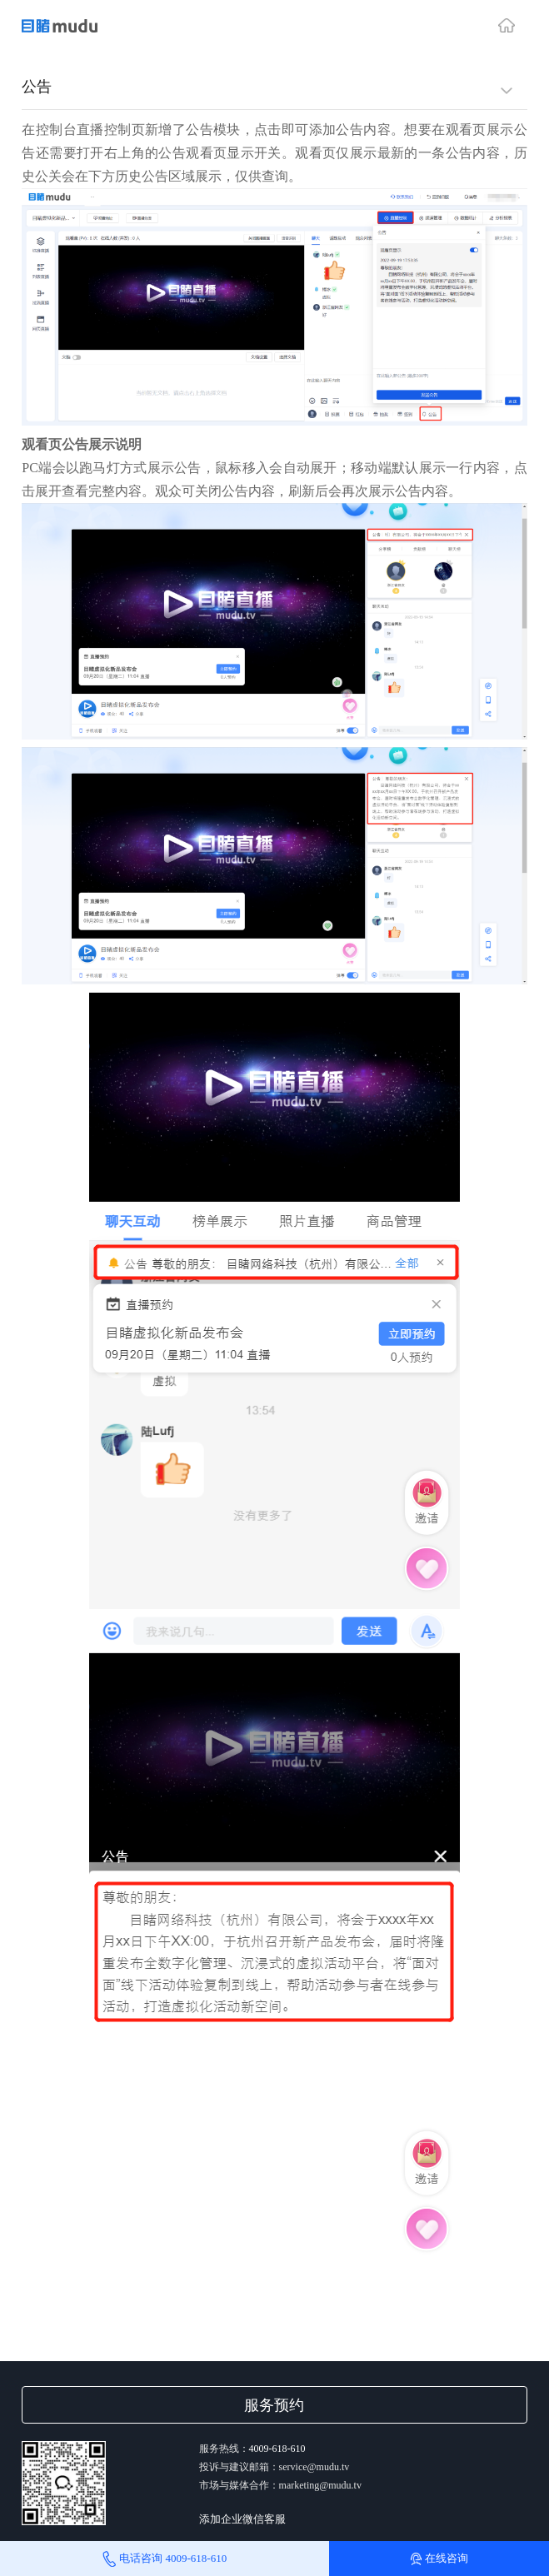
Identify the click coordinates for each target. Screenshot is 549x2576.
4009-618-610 (277, 2448)
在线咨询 (439, 2558)
